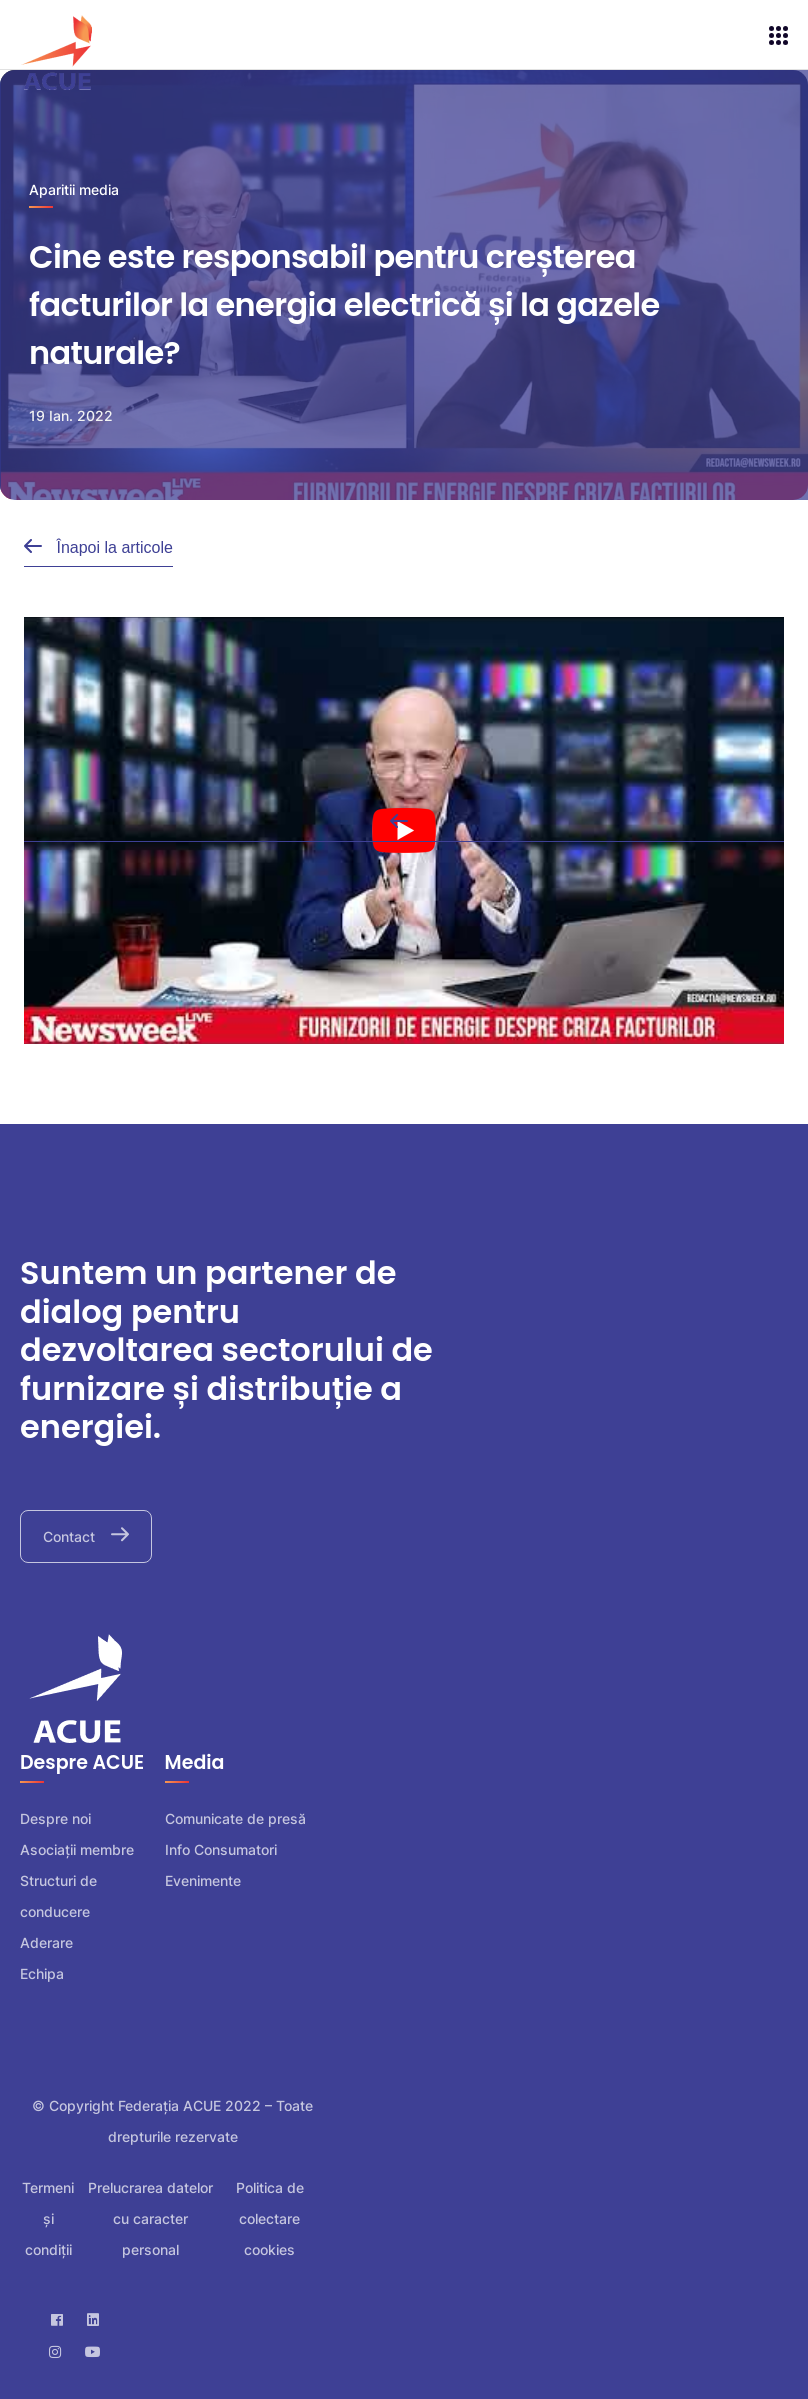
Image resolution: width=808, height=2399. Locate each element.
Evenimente (203, 1880)
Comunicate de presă (235, 1818)
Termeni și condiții (48, 2218)
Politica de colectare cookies (270, 2218)
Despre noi (55, 1818)
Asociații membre (77, 1849)
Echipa (42, 1973)
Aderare (46, 1942)
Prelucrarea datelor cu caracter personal (150, 2218)
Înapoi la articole (112, 547)
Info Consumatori (221, 1849)
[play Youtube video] (404, 830)
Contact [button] (71, 1536)
